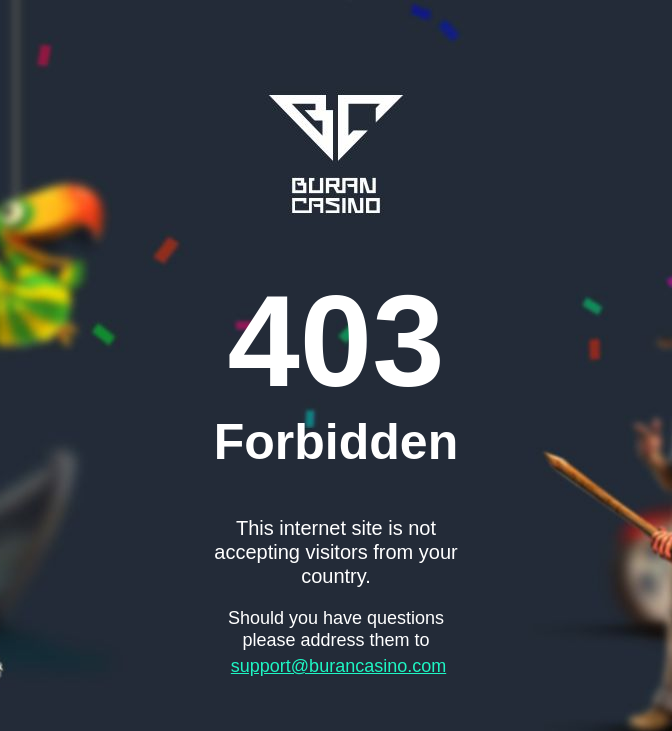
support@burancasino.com (338, 666)
